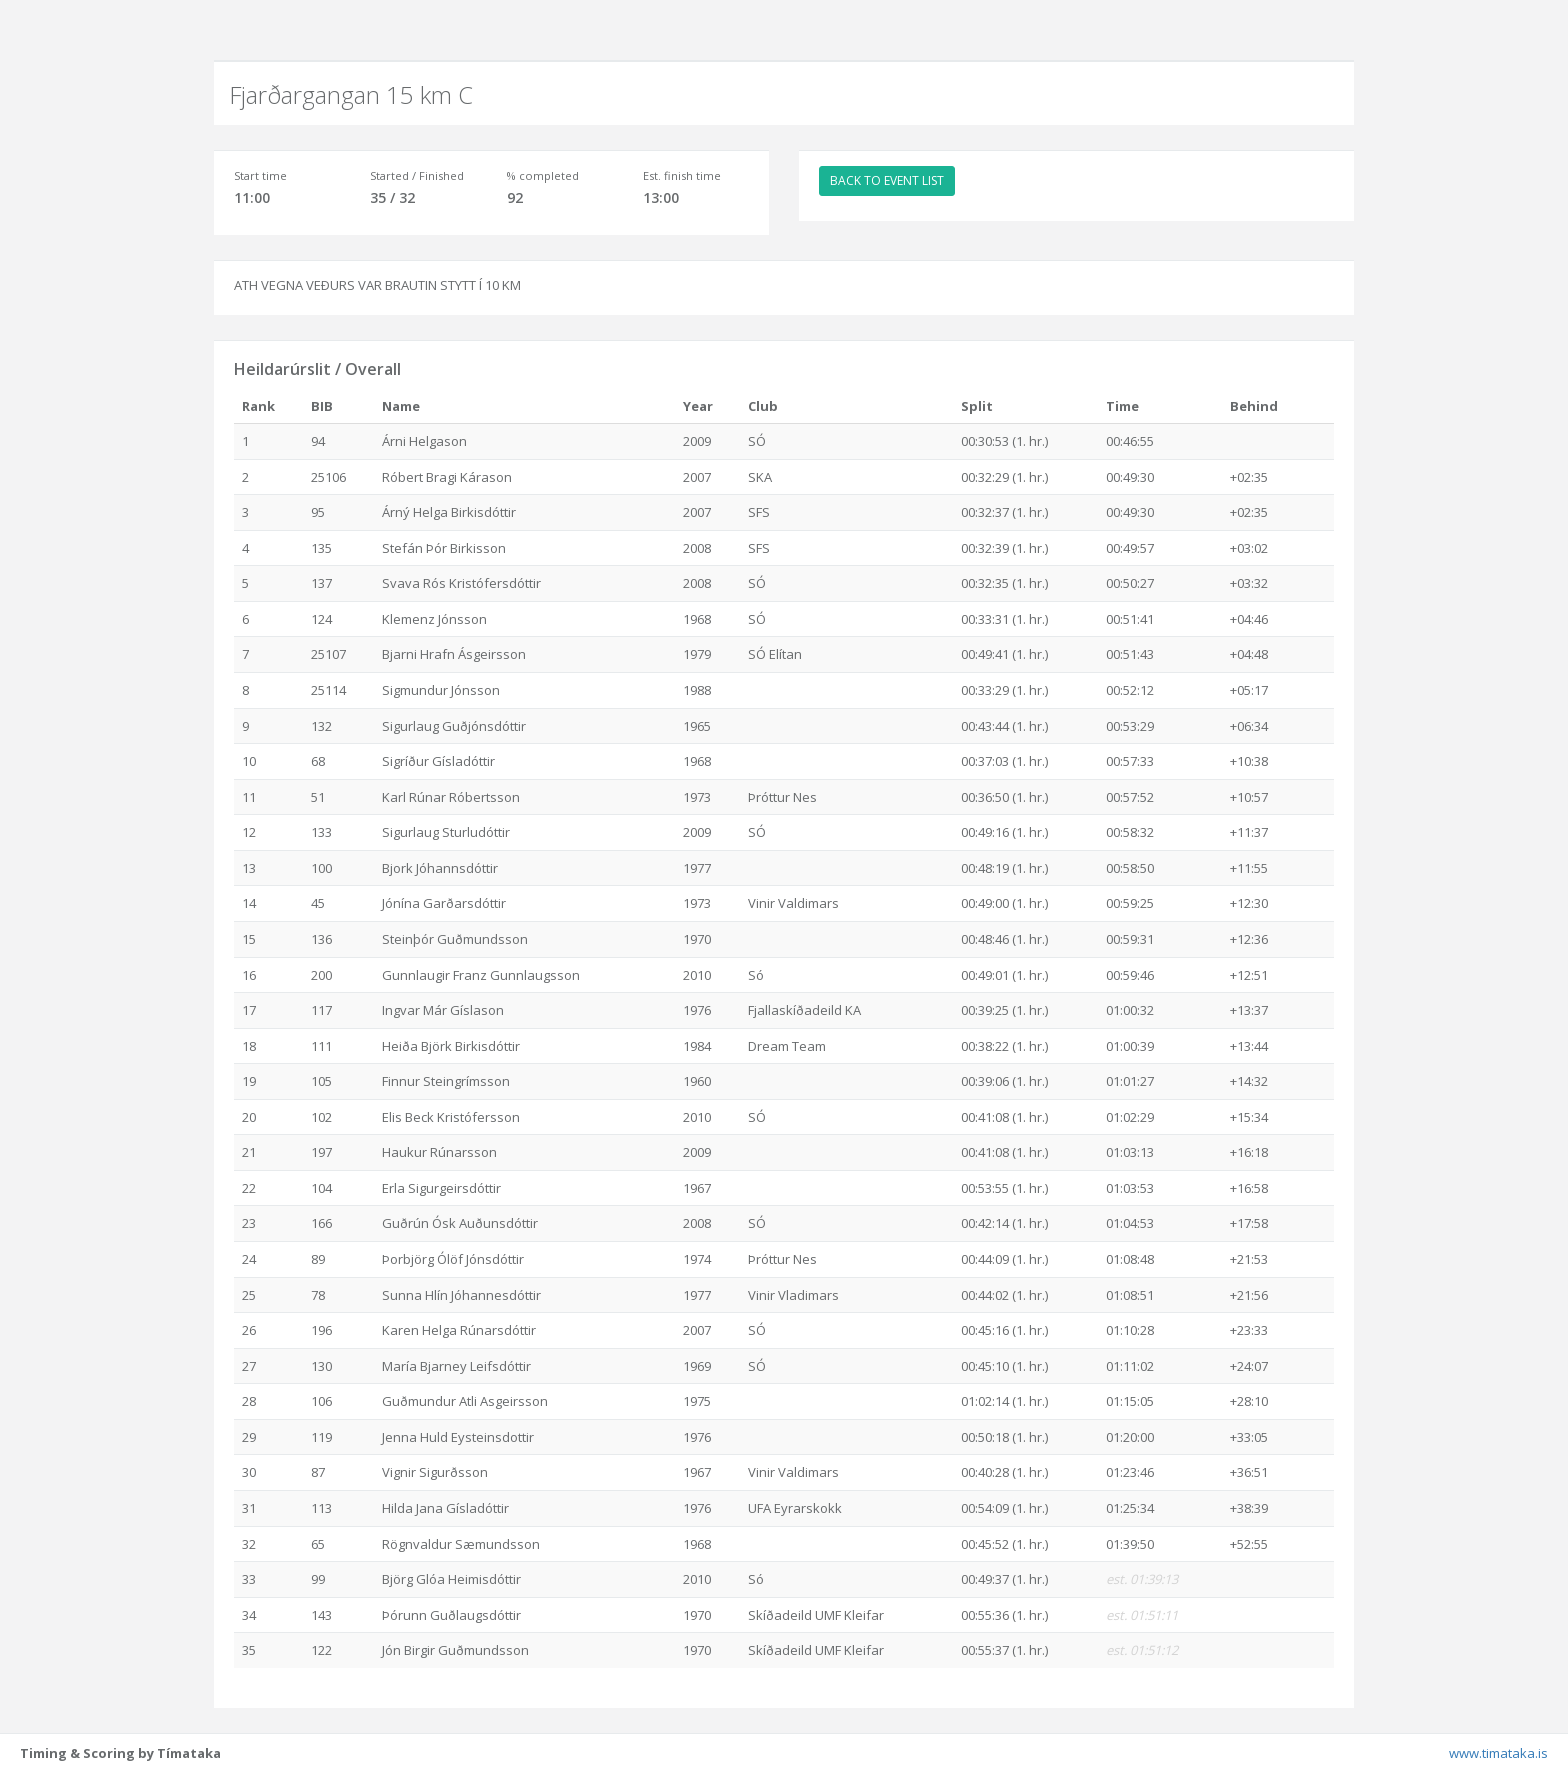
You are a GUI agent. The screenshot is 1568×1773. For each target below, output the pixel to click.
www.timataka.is (1498, 1753)
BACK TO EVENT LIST (887, 180)
